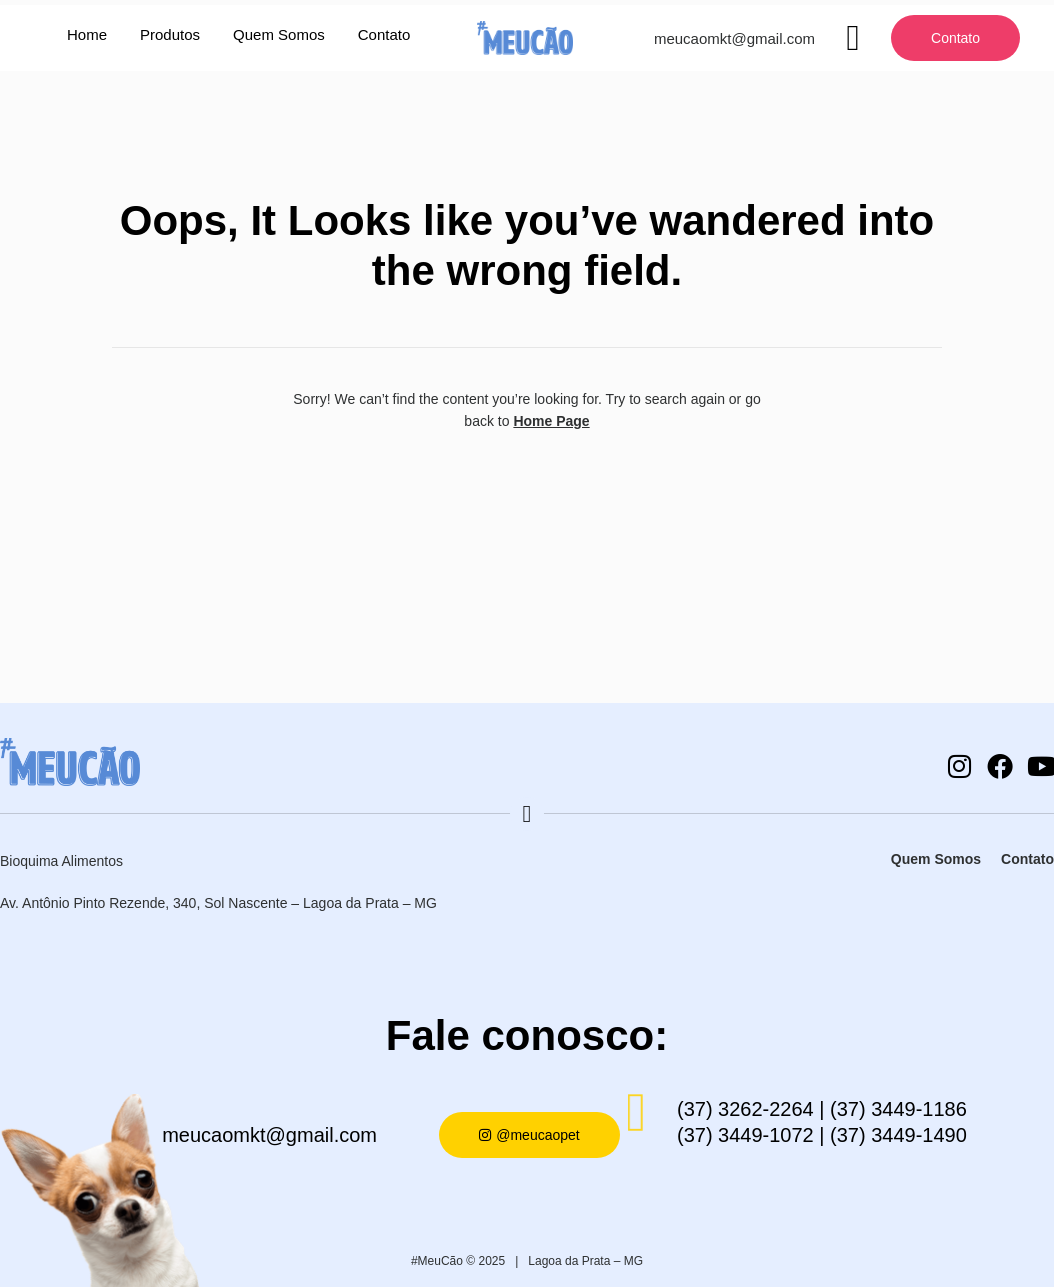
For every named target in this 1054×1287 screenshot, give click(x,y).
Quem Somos (279, 34)
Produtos (170, 34)
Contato (384, 34)
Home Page (551, 421)
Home (87, 34)
